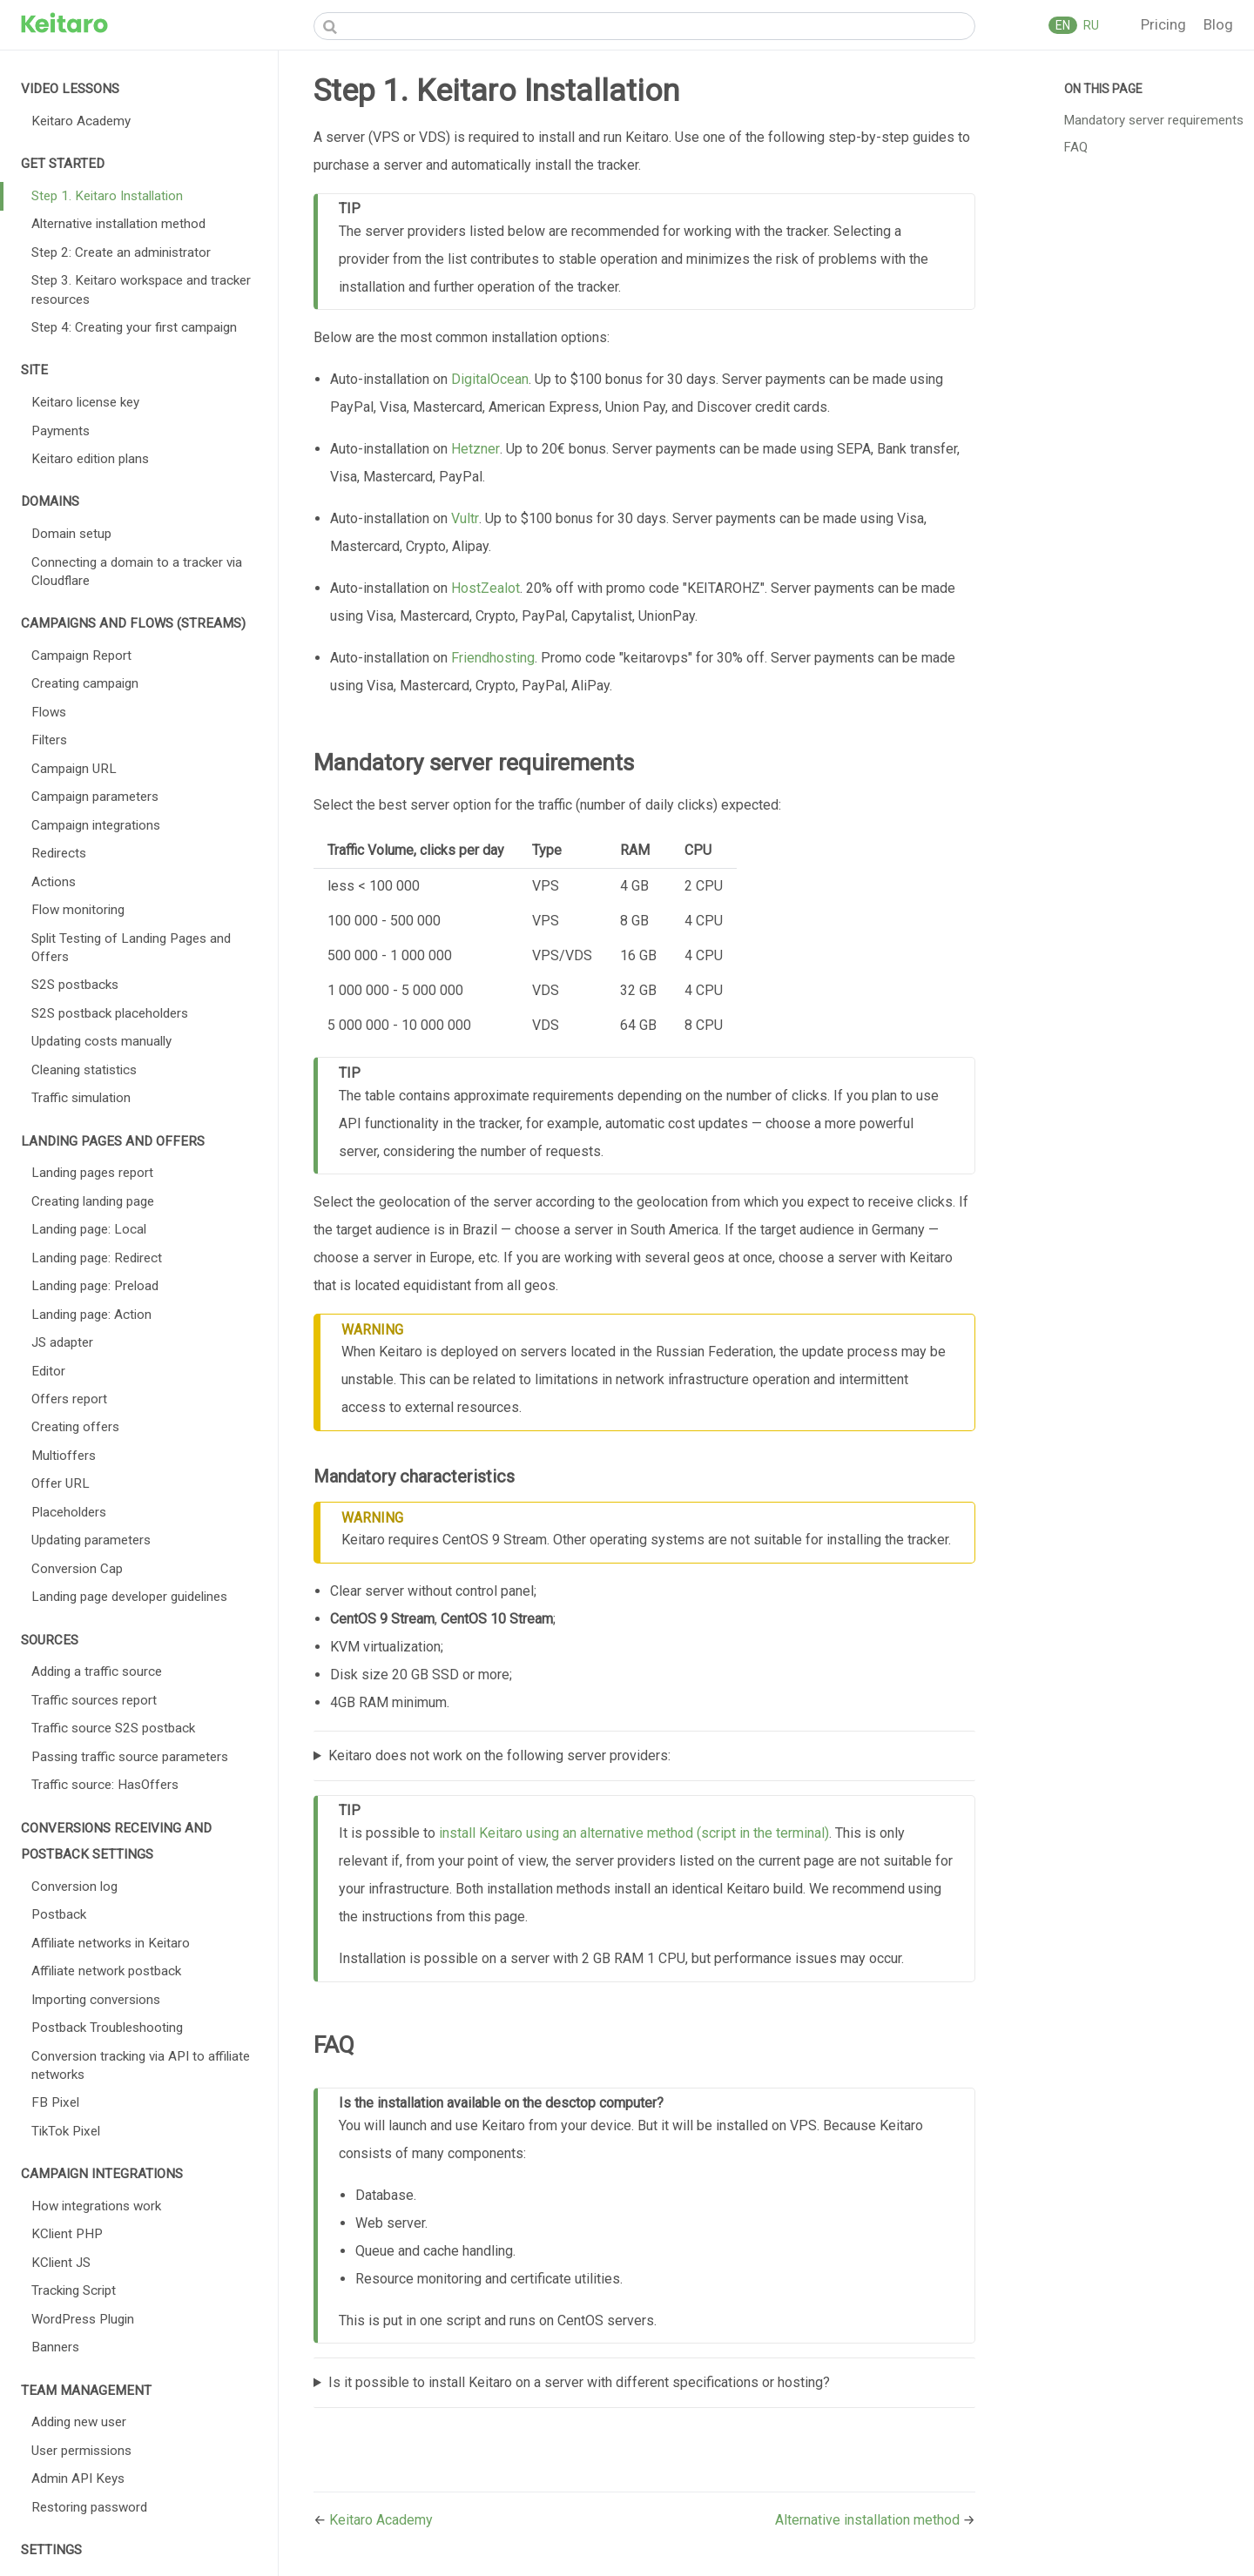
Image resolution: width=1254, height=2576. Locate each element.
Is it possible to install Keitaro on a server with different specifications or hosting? (579, 2382)
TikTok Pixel (65, 2131)
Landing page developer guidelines (129, 1596)
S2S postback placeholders (109, 1013)
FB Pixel (55, 2102)
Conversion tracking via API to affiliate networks (140, 2065)
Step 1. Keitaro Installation (107, 196)
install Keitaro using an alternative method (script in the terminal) (634, 1833)
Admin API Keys (78, 2478)
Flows (48, 712)
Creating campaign (84, 683)
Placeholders (68, 1512)
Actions (53, 882)
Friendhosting (493, 657)
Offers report (69, 1399)
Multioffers (63, 1455)
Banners (55, 2347)
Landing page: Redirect (96, 1258)
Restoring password (89, 2507)
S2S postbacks (74, 984)
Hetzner (475, 449)
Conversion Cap (77, 1569)
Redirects (58, 853)
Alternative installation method (118, 224)
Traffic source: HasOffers (105, 1784)
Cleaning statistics (84, 1070)
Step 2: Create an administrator (121, 252)
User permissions (81, 2450)
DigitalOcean (490, 379)
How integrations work (96, 2206)
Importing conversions (95, 2000)
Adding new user (78, 2422)
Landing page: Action (91, 1314)
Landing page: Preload (94, 1286)
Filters (49, 740)
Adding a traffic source (96, 1671)
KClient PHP (67, 2234)
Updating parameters (91, 1540)
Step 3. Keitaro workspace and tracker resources (141, 289)
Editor (48, 1371)
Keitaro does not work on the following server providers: (499, 1755)
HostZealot (485, 588)
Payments (60, 431)
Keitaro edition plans (90, 459)
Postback (58, 1914)
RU (1090, 25)
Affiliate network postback (106, 1971)
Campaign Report (81, 655)
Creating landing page (92, 1201)
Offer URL (60, 1483)
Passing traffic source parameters (129, 1757)
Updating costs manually (101, 1041)
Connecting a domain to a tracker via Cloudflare (136, 572)
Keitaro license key (85, 402)
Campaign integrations (95, 825)
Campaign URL (74, 769)
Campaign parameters (94, 796)
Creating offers (75, 1427)
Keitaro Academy (81, 121)
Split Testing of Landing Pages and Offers (131, 948)
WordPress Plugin (82, 2319)
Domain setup (71, 533)
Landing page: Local (88, 1229)
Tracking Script (73, 2290)
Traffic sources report (94, 1700)
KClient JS (61, 2262)
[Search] (644, 26)
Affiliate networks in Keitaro (110, 1943)
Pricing (1165, 24)
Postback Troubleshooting (107, 2027)
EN (1062, 25)
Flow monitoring (78, 910)
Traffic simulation (81, 1098)
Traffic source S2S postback (113, 1728)
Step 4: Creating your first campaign (134, 327)
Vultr (465, 518)
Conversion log (74, 1886)
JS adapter (62, 1342)
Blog (1218, 24)
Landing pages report (92, 1172)
